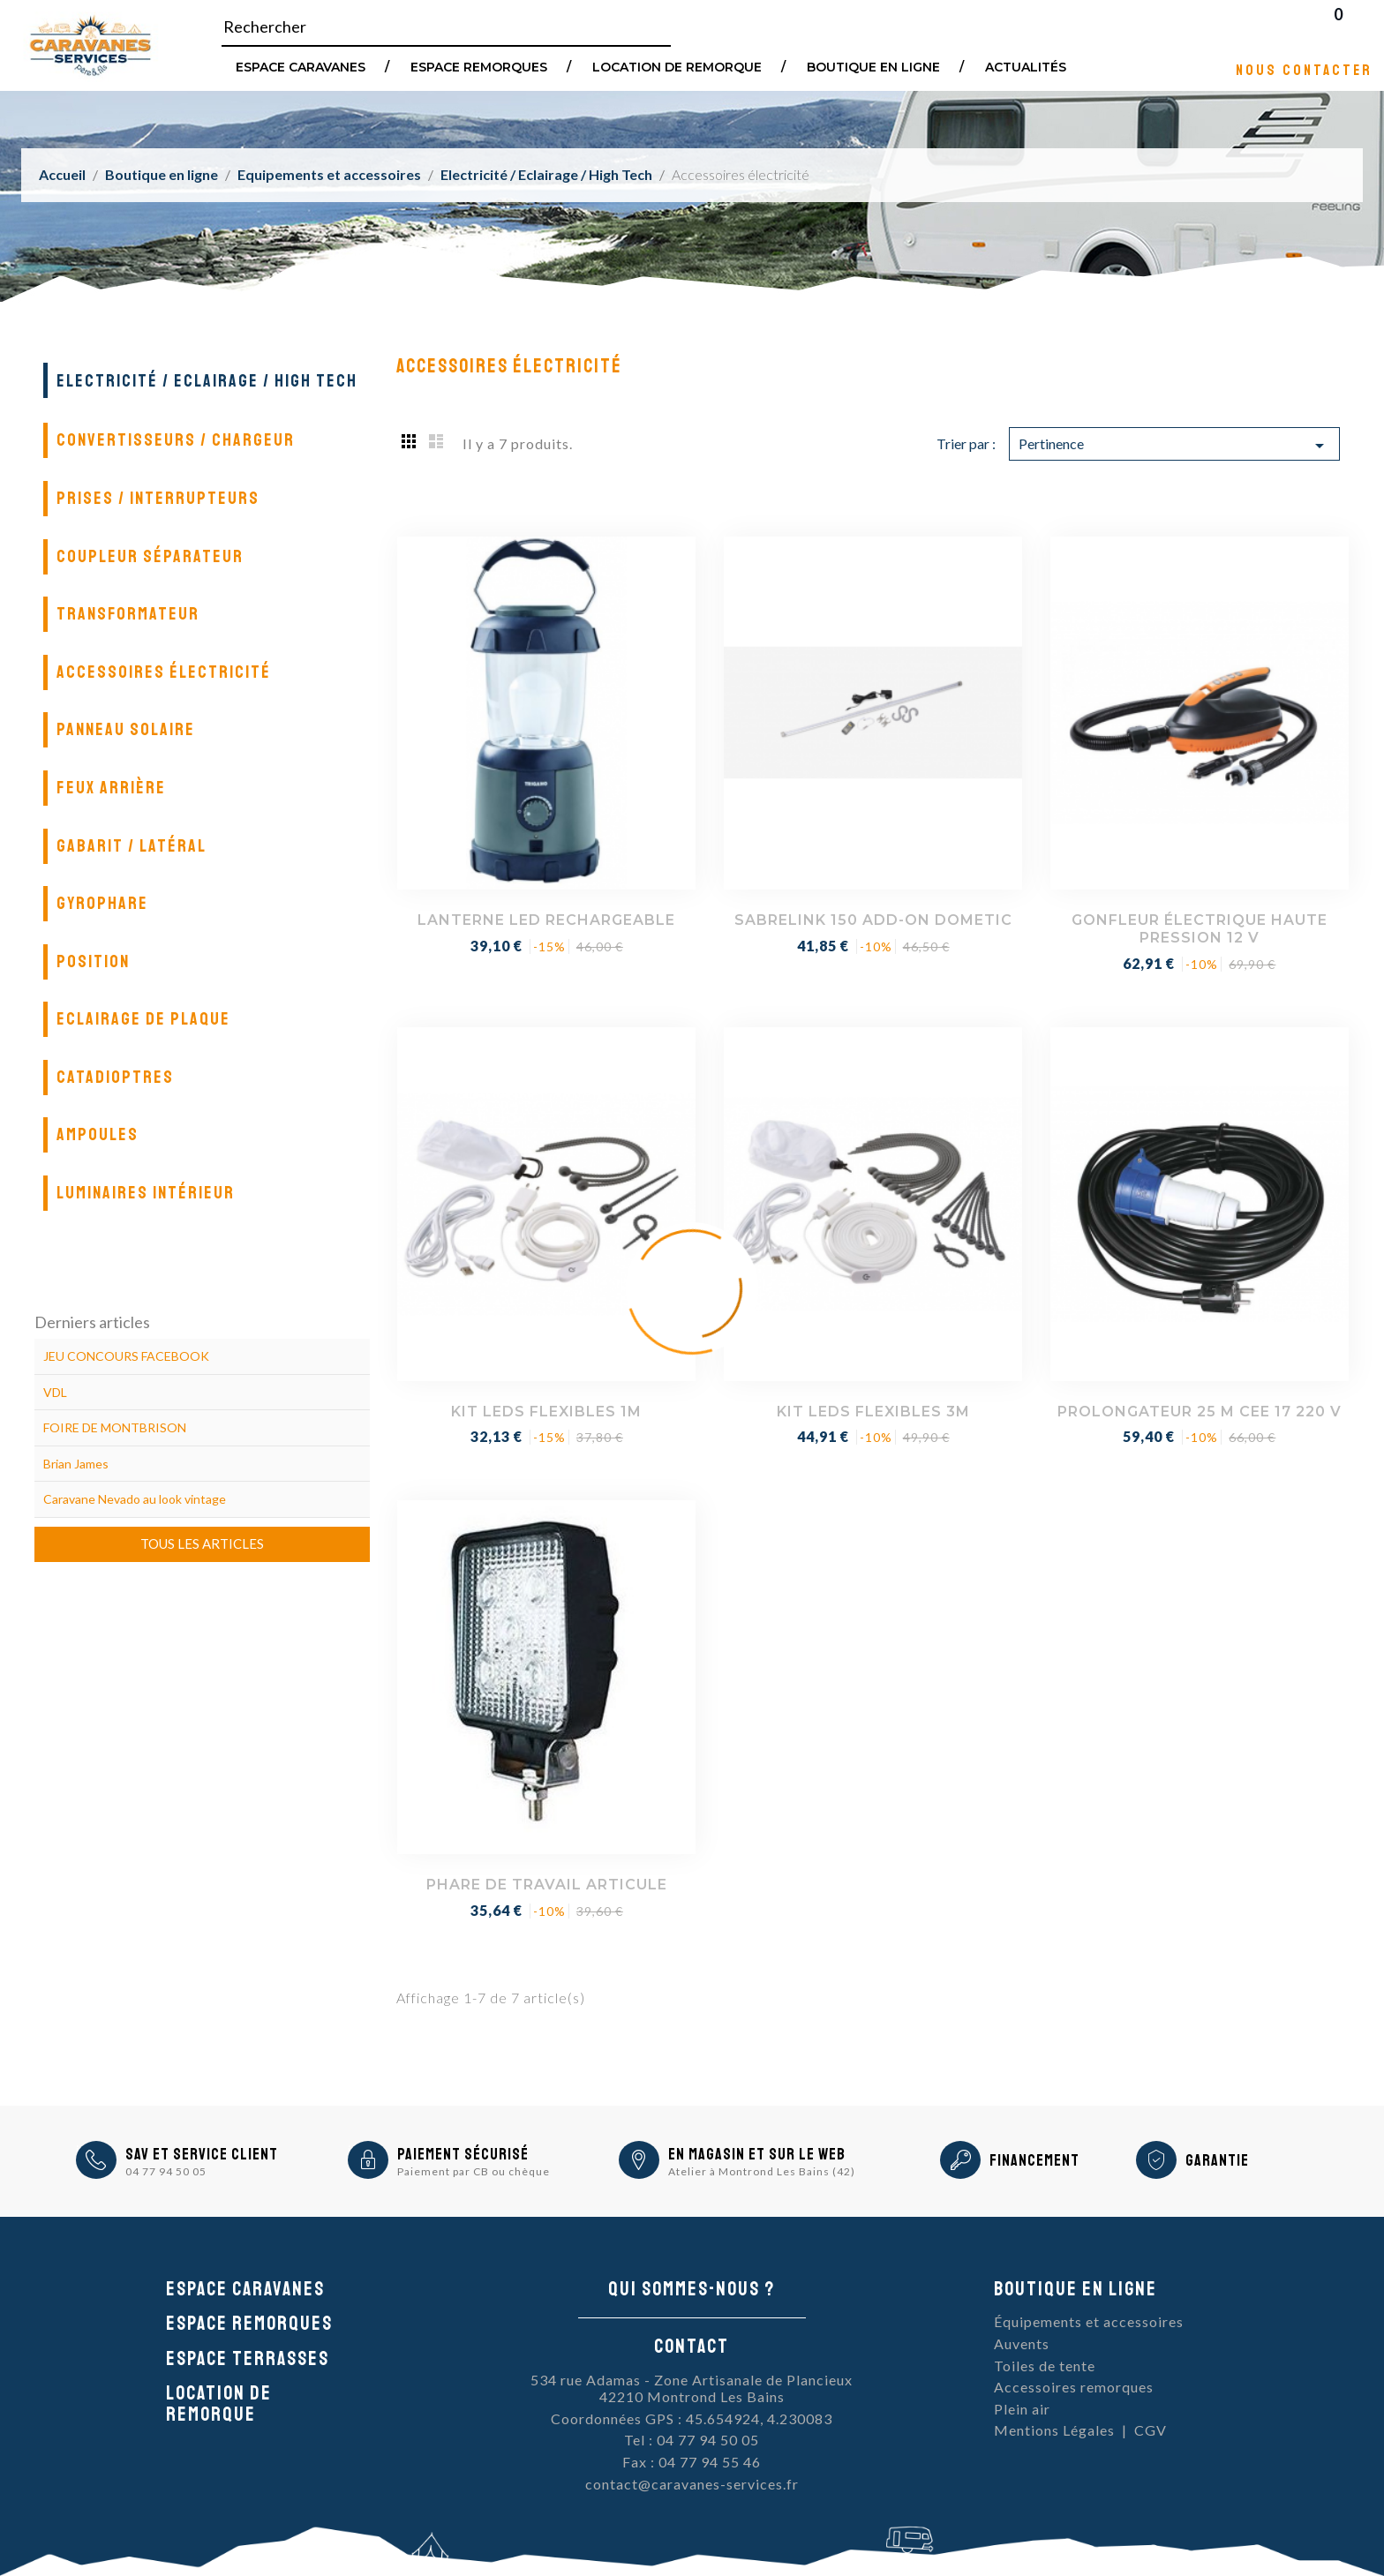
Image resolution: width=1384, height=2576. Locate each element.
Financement (1034, 2160)
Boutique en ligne (873, 66)
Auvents (1021, 2343)
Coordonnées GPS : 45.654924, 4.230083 (691, 2418)
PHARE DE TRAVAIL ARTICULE (546, 1884)
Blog (1361, 26)
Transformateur (127, 614)
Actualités (1025, 66)
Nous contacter (1304, 69)
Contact (691, 2346)
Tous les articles (202, 1543)
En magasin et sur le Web (757, 2154)
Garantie (1217, 2160)
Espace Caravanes (300, 66)
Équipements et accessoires (1089, 2321)
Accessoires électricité (163, 672)
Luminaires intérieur (145, 1193)
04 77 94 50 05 (166, 2171)
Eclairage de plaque (143, 1019)
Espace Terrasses (247, 2359)
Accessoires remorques (1074, 2386)
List (436, 440)
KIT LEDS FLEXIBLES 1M (546, 1411)
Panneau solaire (125, 729)
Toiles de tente (1044, 2365)
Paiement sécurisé (463, 2154)
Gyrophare (102, 903)
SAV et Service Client (201, 2154)
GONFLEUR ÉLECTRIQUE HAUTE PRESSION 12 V (1200, 929)
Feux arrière (111, 788)
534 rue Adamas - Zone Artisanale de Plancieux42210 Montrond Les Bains (691, 2388)
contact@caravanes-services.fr (692, 2483)
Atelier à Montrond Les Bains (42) (761, 2171)
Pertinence (1174, 445)
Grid (409, 440)
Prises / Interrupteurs (158, 498)
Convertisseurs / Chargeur (175, 440)
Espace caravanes (245, 2289)
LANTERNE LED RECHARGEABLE (546, 920)
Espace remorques (478, 66)
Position (93, 961)
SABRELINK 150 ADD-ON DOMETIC (873, 920)
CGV (1150, 2430)
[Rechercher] (446, 27)
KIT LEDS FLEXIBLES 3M (873, 1411)
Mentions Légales (1054, 2430)
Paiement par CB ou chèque (473, 2171)
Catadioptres (115, 1077)
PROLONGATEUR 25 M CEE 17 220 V (1199, 1411)
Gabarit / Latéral (131, 846)
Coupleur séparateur (150, 556)
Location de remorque (677, 66)
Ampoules (97, 1134)
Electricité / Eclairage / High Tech (206, 381)
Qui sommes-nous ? (691, 2289)
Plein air (1022, 2408)
